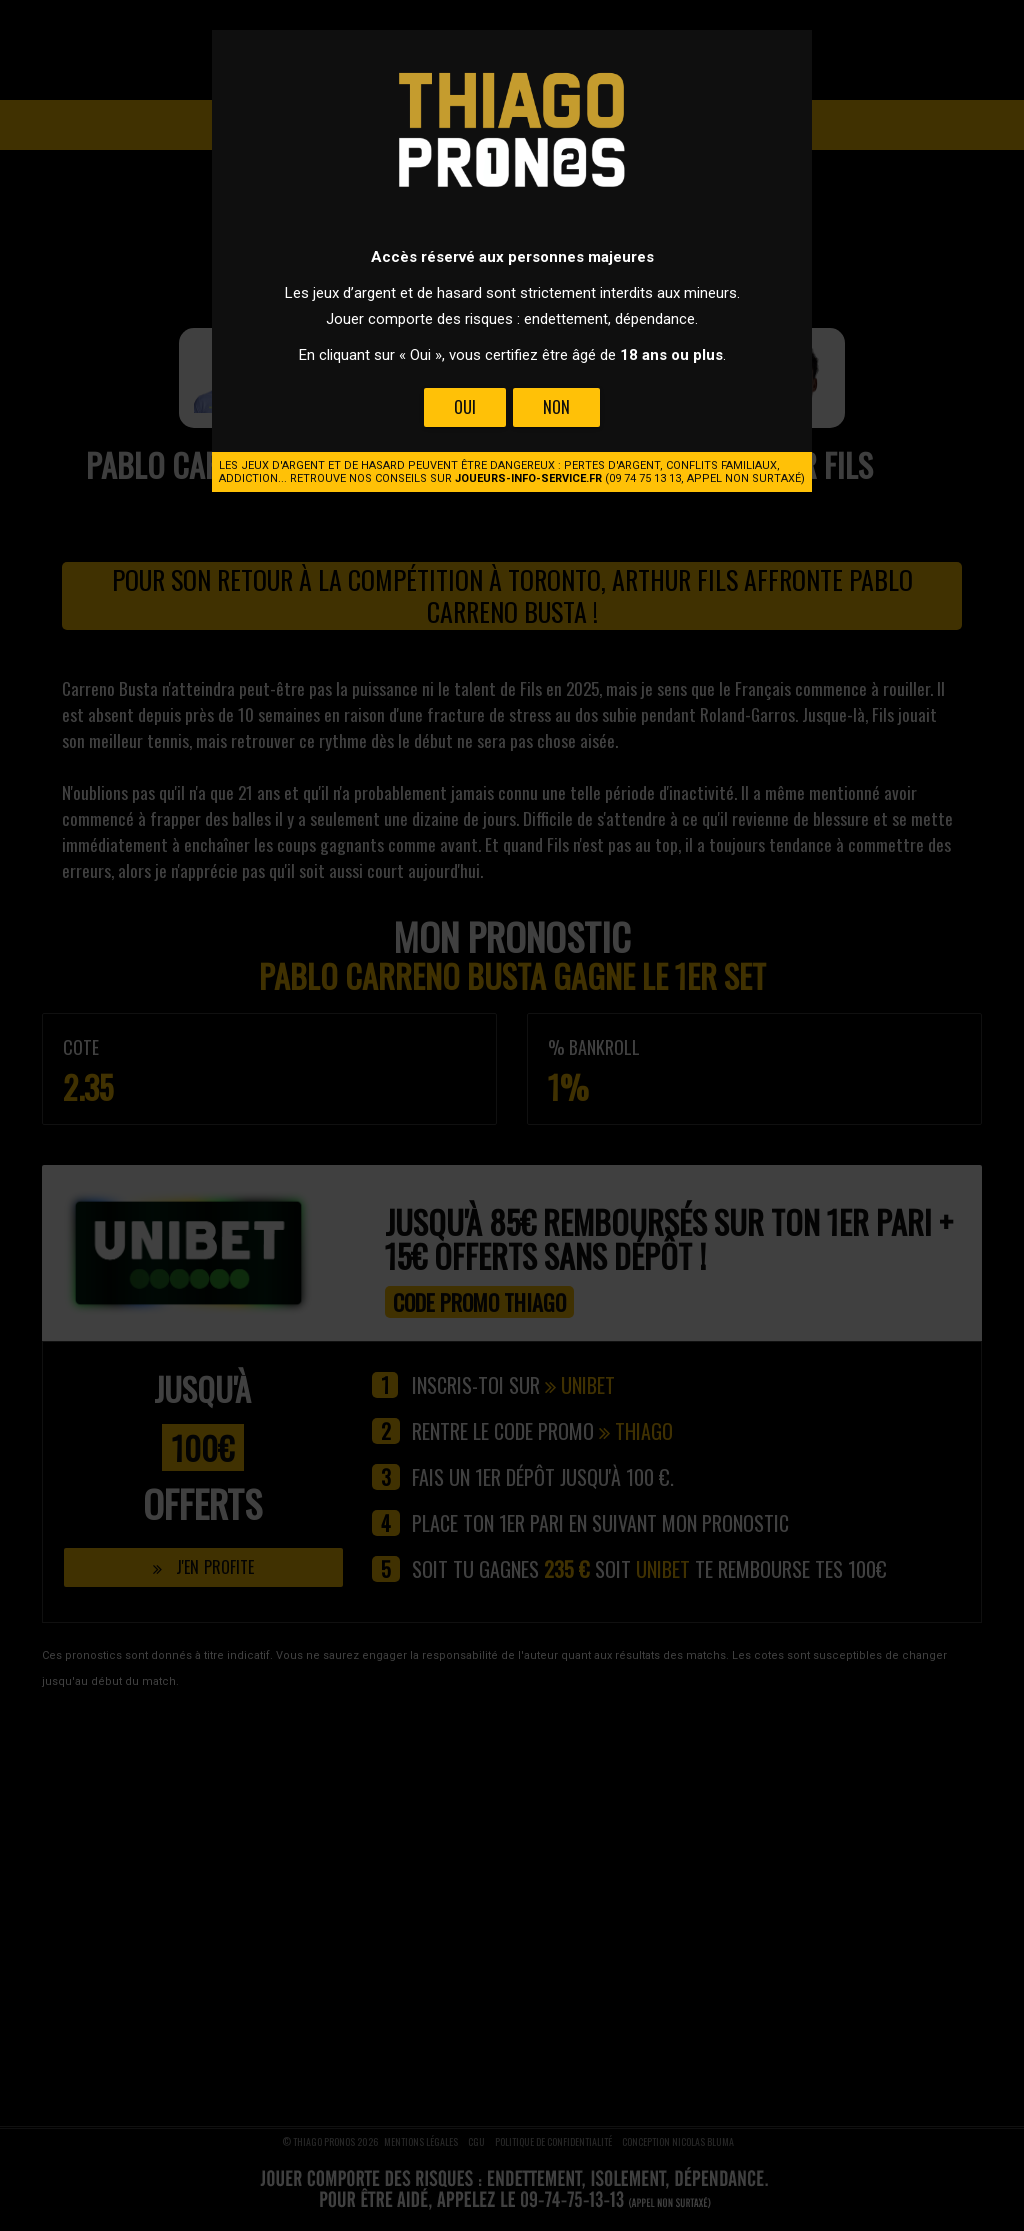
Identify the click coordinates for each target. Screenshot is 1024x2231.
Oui (465, 407)
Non (556, 407)
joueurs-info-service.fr (528, 478)
